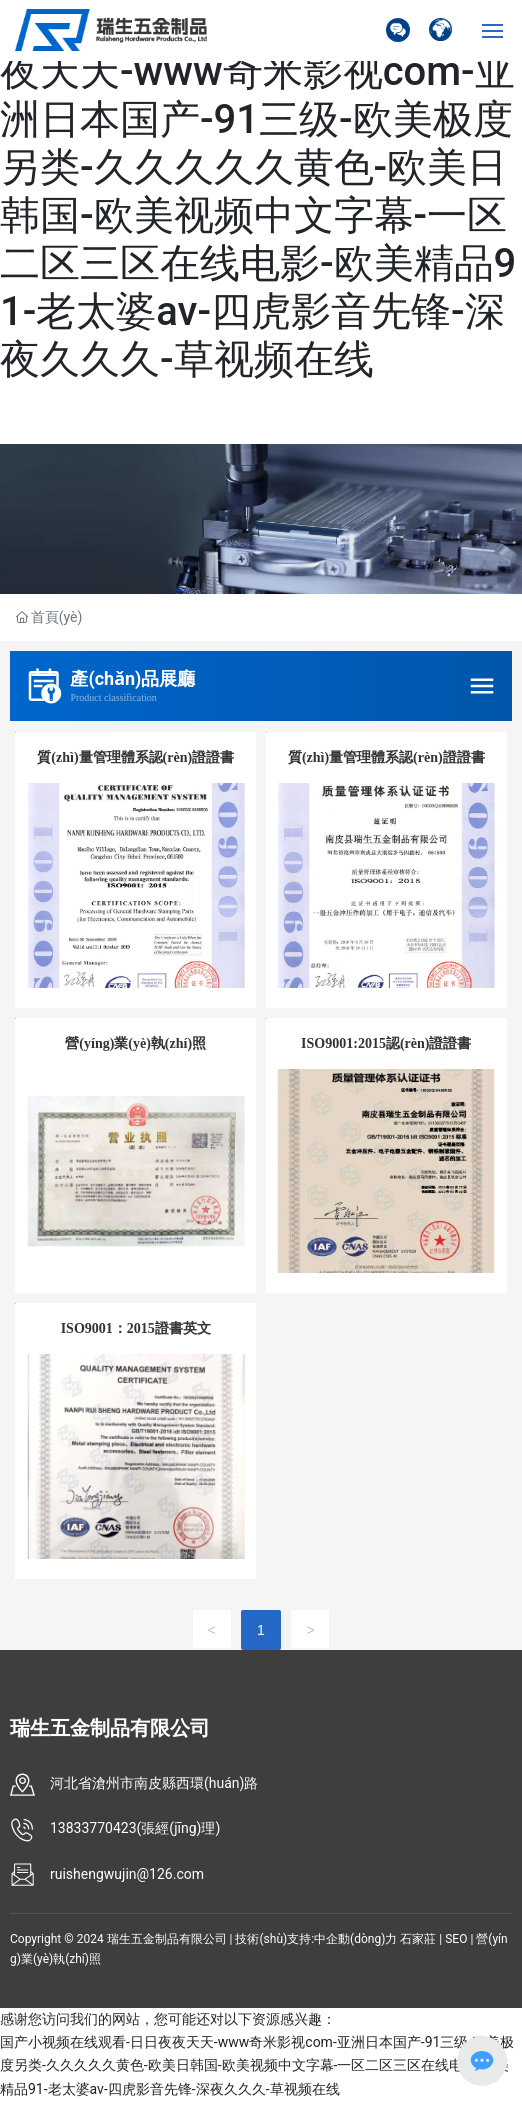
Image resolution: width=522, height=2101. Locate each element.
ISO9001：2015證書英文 (136, 1328)
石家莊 (418, 1939)
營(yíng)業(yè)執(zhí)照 (135, 1043)
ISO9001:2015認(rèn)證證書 (386, 1043)
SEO (456, 1939)
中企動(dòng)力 (355, 1939)
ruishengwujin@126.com (127, 1874)
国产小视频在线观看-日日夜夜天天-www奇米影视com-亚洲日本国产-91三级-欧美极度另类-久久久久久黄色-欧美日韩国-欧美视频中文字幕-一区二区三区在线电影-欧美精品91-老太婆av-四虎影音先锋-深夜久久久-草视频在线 (258, 191)
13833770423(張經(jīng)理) (135, 1828)
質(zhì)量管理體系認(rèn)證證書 (135, 757)
